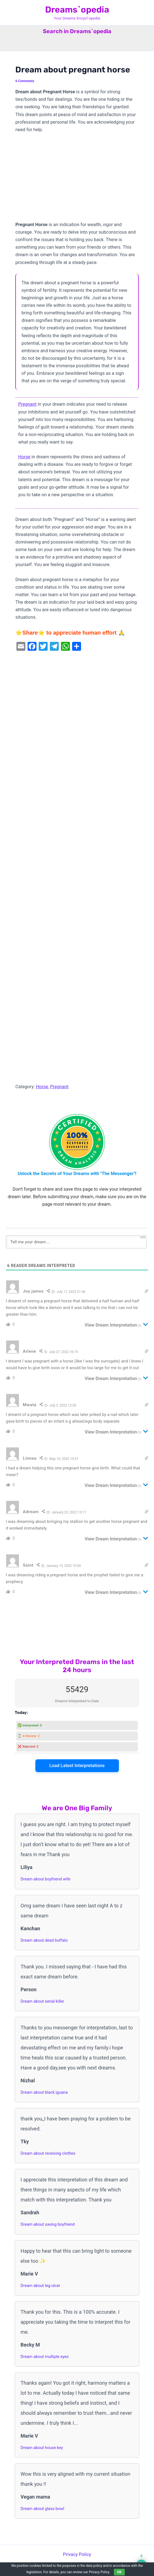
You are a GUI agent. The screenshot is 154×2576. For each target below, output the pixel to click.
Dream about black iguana (44, 2092)
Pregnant (27, 404)
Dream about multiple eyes (45, 2356)
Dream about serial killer (42, 2001)
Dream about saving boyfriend (48, 2224)
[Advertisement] (77, 180)
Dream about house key (42, 2447)
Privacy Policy (77, 2554)
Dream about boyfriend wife (45, 1879)
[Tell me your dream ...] (76, 1242)
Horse (24, 456)
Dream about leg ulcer (40, 2285)
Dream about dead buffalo (44, 1940)
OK (119, 2572)
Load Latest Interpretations (77, 1765)
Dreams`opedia (77, 9)
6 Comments (24, 81)
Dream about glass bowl (42, 2508)
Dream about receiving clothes (48, 2153)
